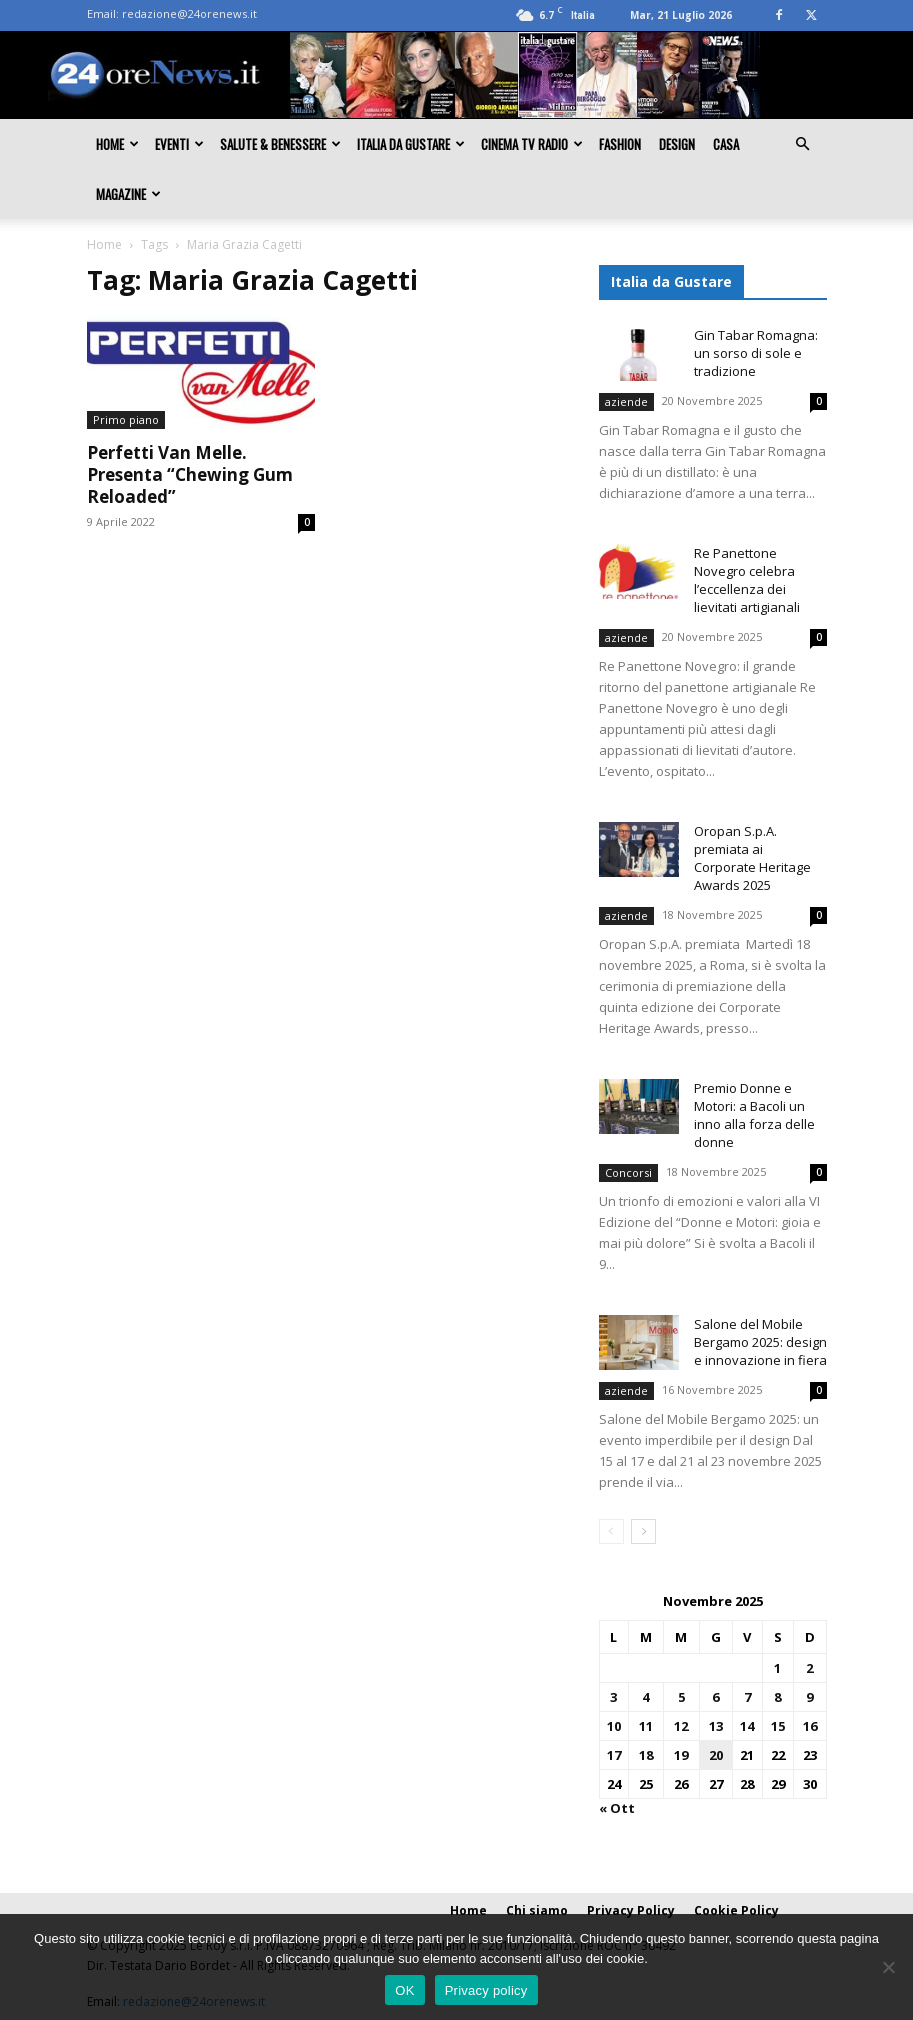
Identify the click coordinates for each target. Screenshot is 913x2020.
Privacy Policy (631, 1910)
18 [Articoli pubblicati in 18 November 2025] (646, 1755)
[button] (803, 144)
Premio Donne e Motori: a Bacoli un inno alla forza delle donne (754, 1115)
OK (404, 1990)
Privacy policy (486, 1990)
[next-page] (643, 1531)
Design (677, 144)
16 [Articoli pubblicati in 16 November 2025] (810, 1726)
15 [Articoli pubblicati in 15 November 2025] (778, 1726)
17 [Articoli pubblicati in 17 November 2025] (614, 1755)
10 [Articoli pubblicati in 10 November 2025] (614, 1726)
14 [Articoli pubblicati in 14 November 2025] (747, 1726)
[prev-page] (611, 1531)
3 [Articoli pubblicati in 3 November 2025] (613, 1697)
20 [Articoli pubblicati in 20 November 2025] (716, 1755)
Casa (726, 144)
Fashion (620, 144)
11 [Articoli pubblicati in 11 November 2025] (646, 1726)
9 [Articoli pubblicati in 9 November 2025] (809, 1697)
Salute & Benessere (280, 144)
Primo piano (126, 419)
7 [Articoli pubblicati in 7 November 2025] (747, 1697)
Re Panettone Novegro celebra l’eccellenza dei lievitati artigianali (747, 580)
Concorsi (628, 1172)
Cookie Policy (736, 1910)
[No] (888, 1967)
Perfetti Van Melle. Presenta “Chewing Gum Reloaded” (190, 474)
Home (117, 144)
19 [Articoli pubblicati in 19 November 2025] (681, 1755)
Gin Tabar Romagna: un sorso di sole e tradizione (756, 353)
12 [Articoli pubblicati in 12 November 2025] (681, 1726)
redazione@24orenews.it (189, 13)
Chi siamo (537, 1910)
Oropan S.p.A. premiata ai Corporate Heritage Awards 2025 (752, 858)
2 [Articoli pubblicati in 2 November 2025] (809, 1668)
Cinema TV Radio (532, 144)
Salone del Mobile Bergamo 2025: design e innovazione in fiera (760, 1342)
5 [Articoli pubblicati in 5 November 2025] (681, 1697)
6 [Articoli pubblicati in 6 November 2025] (715, 1697)
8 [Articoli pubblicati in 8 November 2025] (777, 1697)
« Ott (617, 1808)
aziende (626, 401)
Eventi (179, 144)
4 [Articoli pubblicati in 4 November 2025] (645, 1697)
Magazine (128, 194)
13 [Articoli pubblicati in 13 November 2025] (716, 1726)
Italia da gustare (411, 144)
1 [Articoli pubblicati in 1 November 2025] (777, 1668)
